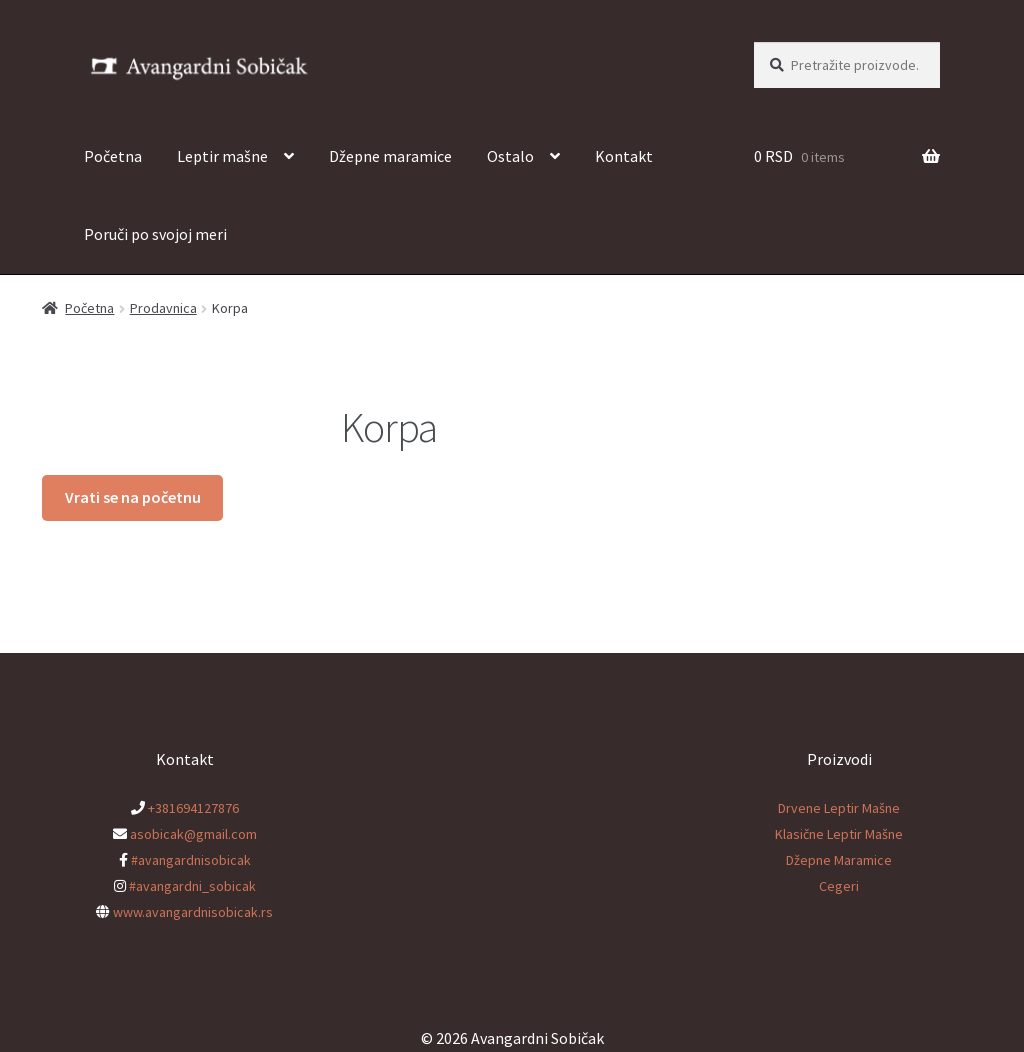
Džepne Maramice (839, 860)
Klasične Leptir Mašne (839, 834)
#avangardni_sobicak (192, 886)
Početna (113, 156)
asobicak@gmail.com (193, 834)
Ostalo (510, 156)
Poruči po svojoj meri (155, 234)
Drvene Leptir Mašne (839, 808)
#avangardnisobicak (191, 860)
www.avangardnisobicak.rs (193, 912)
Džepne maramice (390, 156)
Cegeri (839, 886)
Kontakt (624, 156)
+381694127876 (193, 808)
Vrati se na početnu (133, 497)
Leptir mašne (222, 156)
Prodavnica (163, 308)
